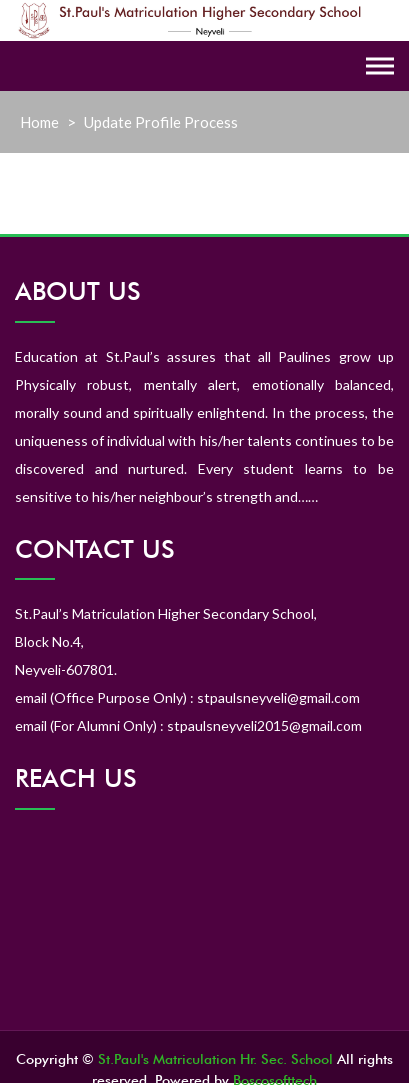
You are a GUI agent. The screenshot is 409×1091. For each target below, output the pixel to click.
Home (39, 122)
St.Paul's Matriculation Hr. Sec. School (215, 1059)
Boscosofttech (275, 1080)
